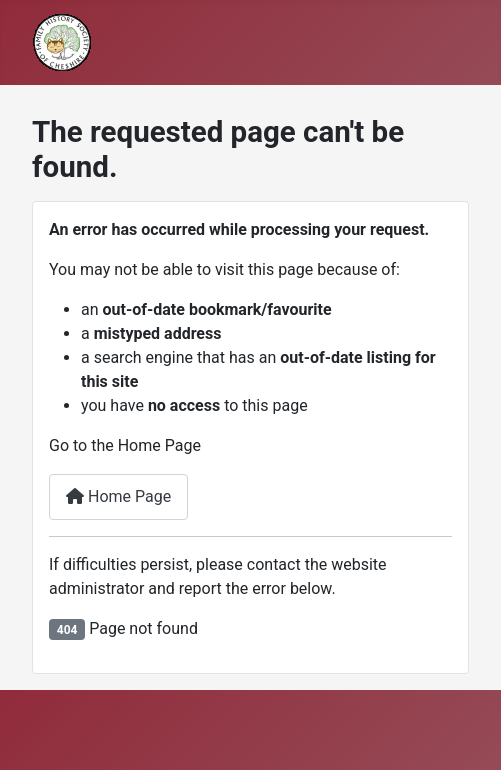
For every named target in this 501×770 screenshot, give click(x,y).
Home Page (118, 496)
